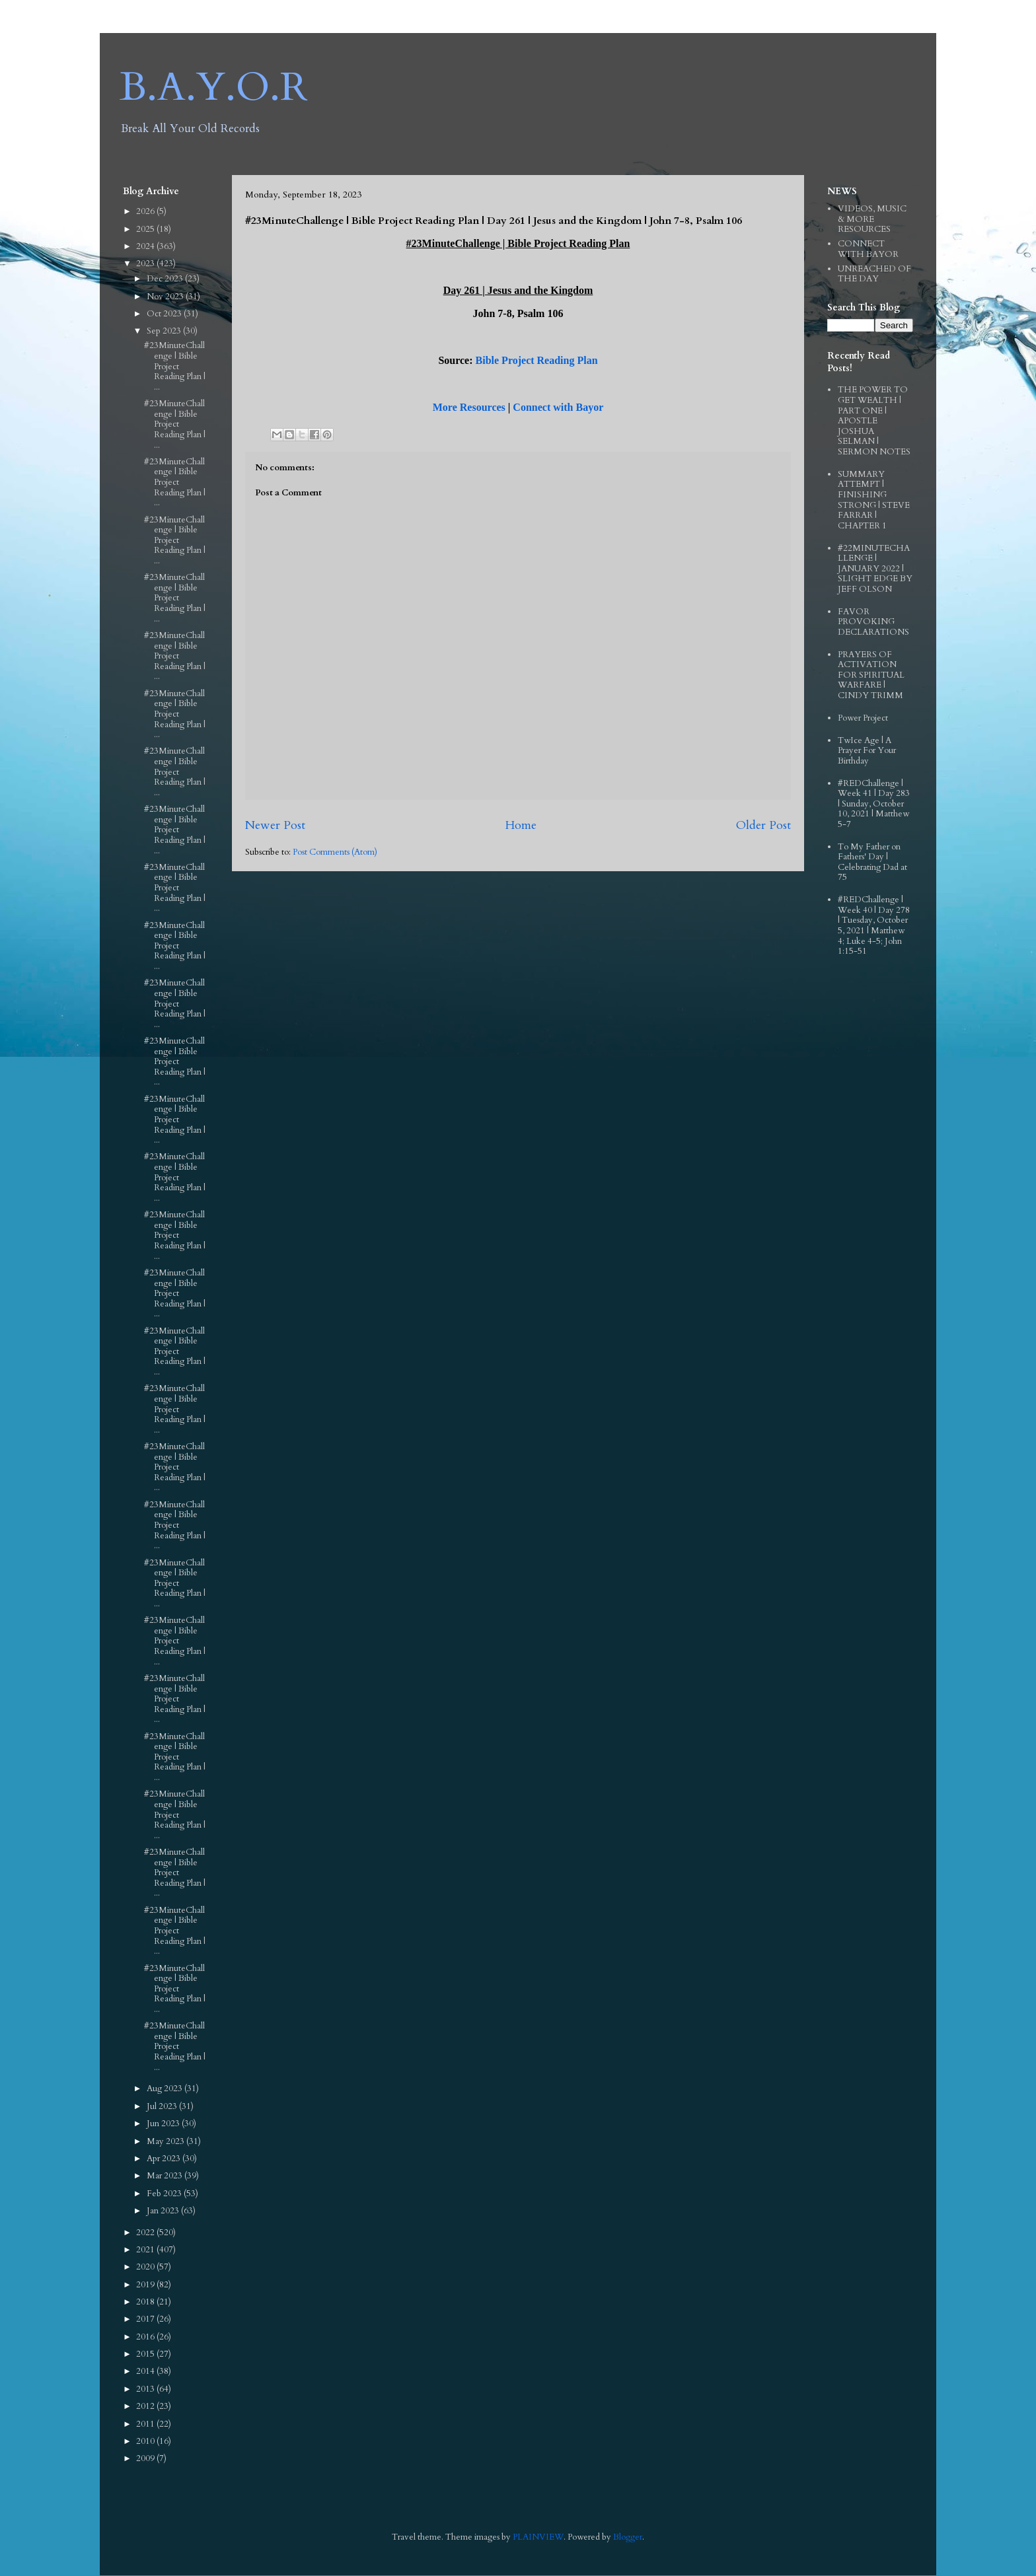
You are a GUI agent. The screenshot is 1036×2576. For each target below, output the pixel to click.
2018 (146, 2302)
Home (520, 825)
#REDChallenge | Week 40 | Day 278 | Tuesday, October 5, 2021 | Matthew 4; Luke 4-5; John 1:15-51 (874, 925)
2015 (146, 2354)
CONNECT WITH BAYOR (868, 249)
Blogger (627, 2537)
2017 (146, 2319)
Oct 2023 (165, 314)
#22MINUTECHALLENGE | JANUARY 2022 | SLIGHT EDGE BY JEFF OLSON (875, 568)
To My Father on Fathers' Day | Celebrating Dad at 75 (872, 862)
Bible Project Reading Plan (537, 360)
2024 (146, 246)
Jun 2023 (164, 2123)
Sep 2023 (165, 331)
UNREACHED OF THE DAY (874, 274)
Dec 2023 (166, 279)
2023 (146, 263)
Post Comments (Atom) (335, 852)
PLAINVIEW (538, 2537)
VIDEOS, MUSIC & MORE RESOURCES (872, 219)
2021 (146, 2250)
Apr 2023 (164, 2159)
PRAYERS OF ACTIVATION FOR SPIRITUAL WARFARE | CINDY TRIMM (871, 675)
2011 (146, 2424)
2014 (146, 2371)
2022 (146, 2232)
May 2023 (166, 2141)
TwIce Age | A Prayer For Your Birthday (867, 750)
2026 (146, 211)
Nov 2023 (166, 297)
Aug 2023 (165, 2088)
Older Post (763, 825)
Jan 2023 (164, 2211)
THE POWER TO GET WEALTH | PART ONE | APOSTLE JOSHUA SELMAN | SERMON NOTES (874, 421)
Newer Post (275, 825)
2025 (146, 229)
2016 (146, 2337)
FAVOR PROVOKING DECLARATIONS (873, 622)
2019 (146, 2285)
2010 (146, 2441)
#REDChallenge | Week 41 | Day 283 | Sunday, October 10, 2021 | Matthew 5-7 (874, 803)
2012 (146, 2406)
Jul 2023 (163, 2106)
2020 (146, 2267)
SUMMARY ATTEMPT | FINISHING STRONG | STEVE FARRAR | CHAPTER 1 (874, 500)
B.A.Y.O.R (214, 87)
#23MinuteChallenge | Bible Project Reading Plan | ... (174, 366)
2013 (146, 2389)
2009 (146, 2458)
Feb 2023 (165, 2194)
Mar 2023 (165, 2176)
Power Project (863, 718)
